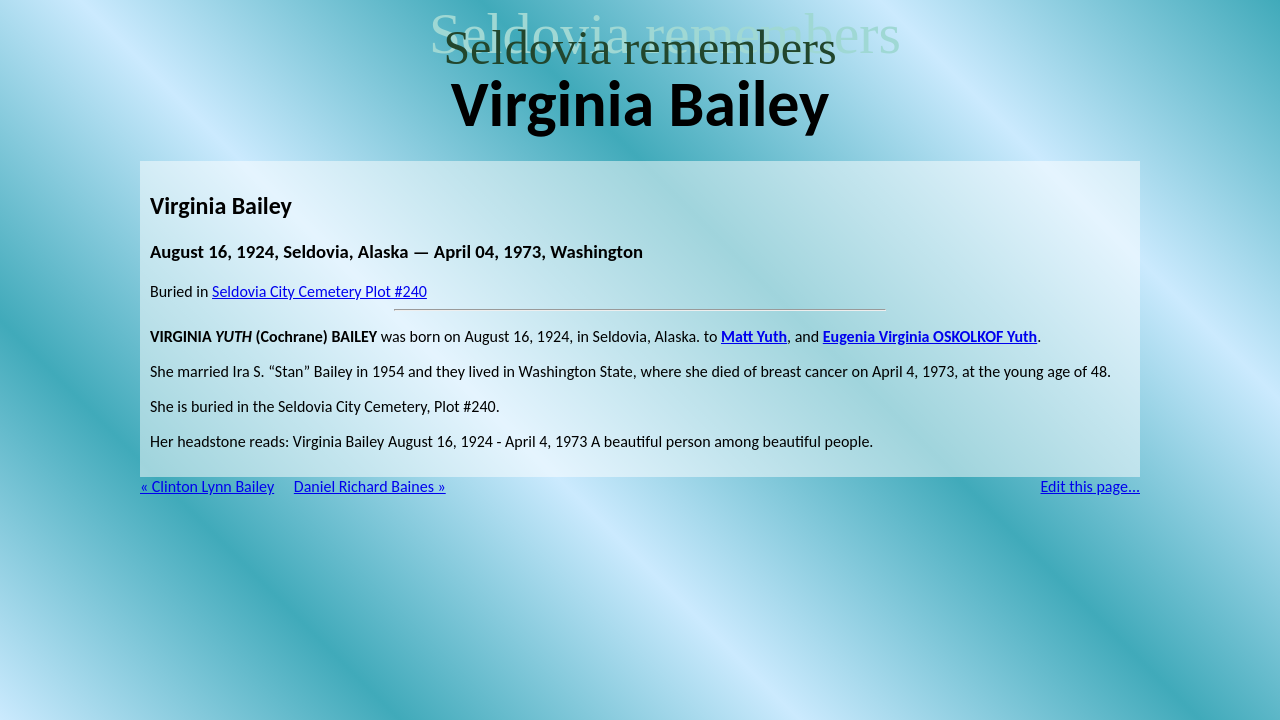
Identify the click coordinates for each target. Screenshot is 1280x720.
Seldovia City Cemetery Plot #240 (319, 291)
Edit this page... (1091, 486)
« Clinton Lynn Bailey (207, 486)
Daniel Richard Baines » (370, 486)
